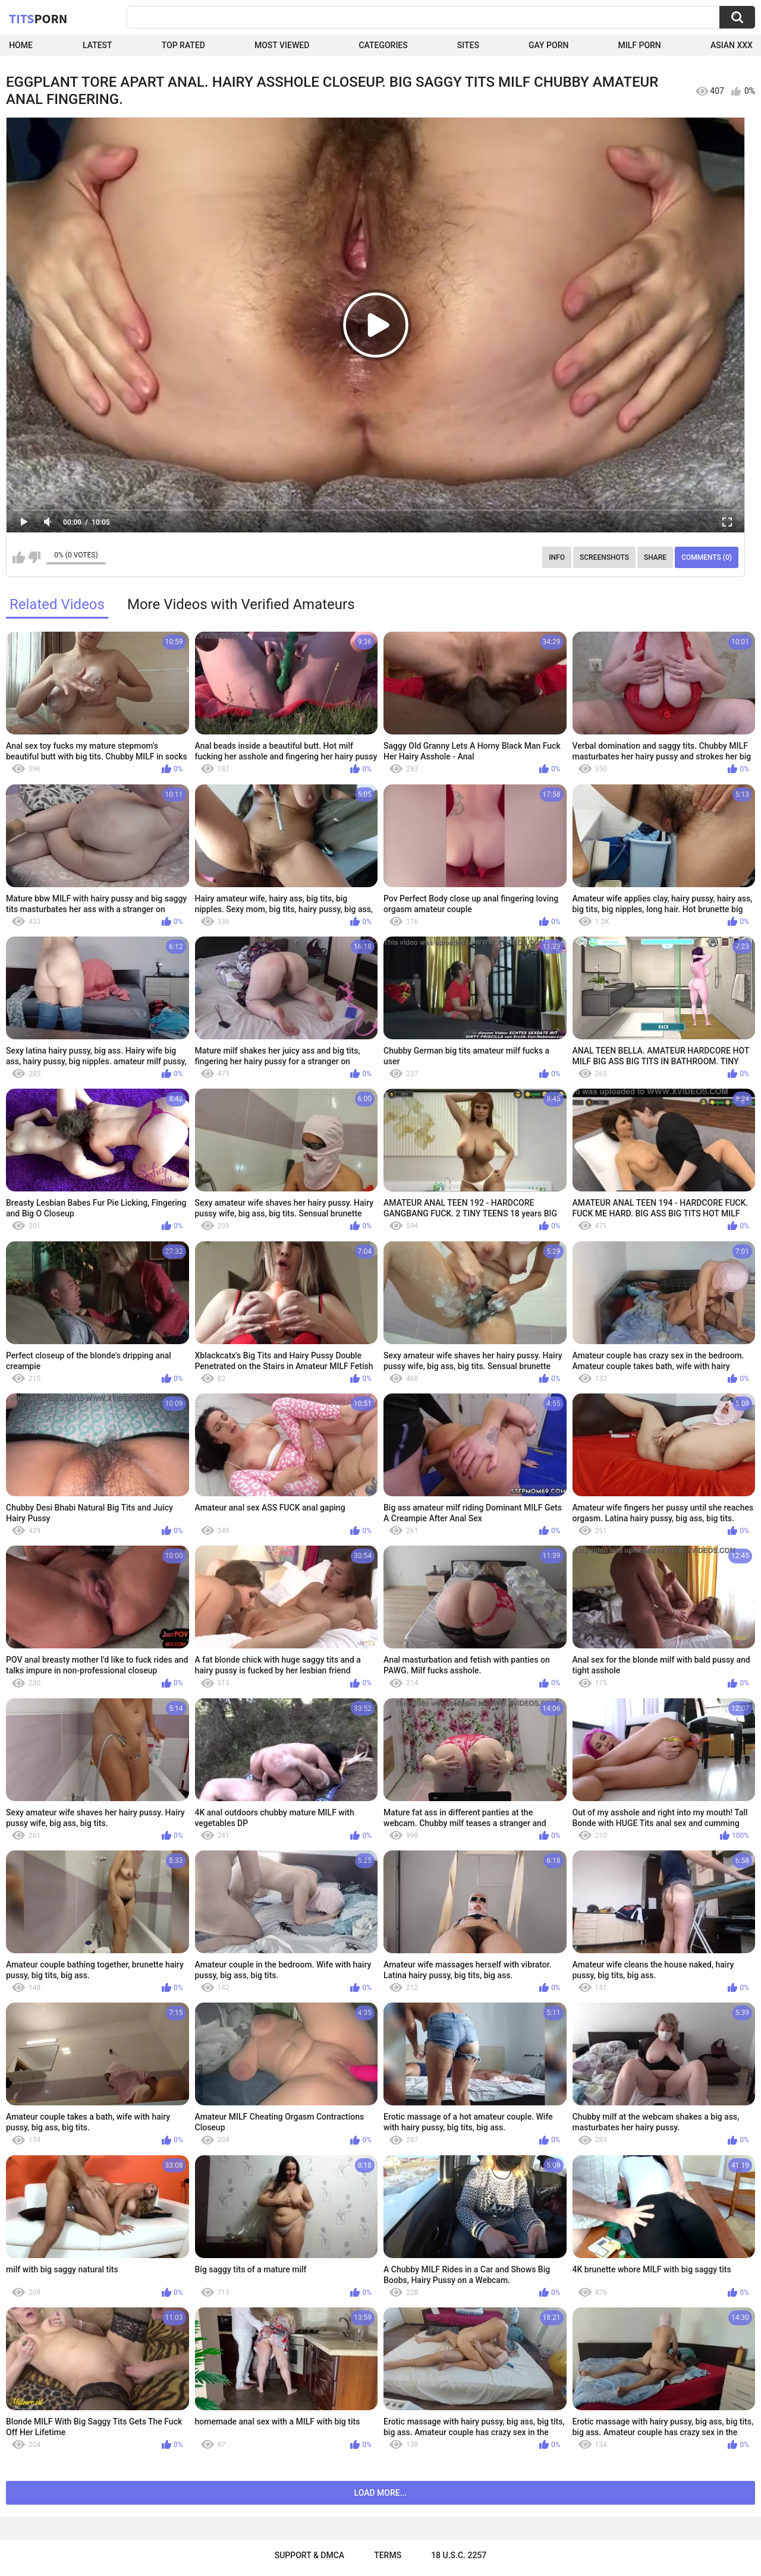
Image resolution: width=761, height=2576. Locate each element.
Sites (468, 45)
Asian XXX (731, 45)
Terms (387, 2555)
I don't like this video (34, 557)
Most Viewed (281, 45)
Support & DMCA (309, 2555)
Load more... (380, 2493)
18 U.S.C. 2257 (458, 2555)
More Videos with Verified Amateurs (241, 604)
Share (655, 557)
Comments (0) (706, 557)
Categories (383, 45)
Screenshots (604, 557)
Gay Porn (548, 45)
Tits (38, 18)
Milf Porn (639, 45)
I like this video (18, 557)
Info (557, 557)
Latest (97, 45)
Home (21, 45)
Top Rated (183, 45)
